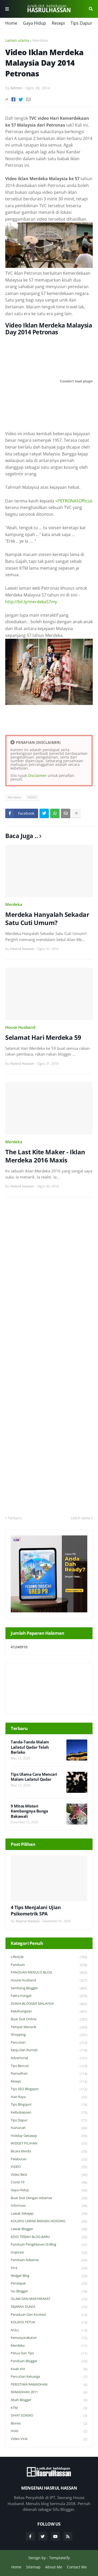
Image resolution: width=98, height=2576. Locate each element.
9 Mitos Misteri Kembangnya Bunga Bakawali (29, 1811)
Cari (91, 9)
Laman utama (17, 40)
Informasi (49, 2206)
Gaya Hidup (34, 23)
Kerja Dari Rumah (49, 2050)
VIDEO (32, 797)
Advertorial (49, 2058)
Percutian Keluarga (49, 2377)
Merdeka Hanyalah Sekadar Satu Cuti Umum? (47, 918)
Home (11, 23)
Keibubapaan (49, 2112)
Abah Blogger (49, 2400)
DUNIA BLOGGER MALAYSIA (49, 2004)
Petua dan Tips (49, 2353)
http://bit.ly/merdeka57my (31, 602)
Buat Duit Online (49, 2019)
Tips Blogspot (49, 2104)
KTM (49, 2408)
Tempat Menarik (49, 2027)
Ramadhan (49, 2073)
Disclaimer (37, 775)
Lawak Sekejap (49, 2213)
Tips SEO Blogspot (49, 2089)
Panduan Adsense (49, 2260)
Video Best (49, 2175)
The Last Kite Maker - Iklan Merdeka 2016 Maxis (45, 1156)
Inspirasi (49, 2252)
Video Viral (49, 2439)
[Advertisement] (49, 1356)
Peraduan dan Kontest (49, 2315)
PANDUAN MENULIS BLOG (49, 1972)
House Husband (20, 1027)
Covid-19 (49, 2182)
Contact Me (77, 2566)
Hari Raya (49, 2097)
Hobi (49, 2431)
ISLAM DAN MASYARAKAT (49, 2299)
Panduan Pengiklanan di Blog (49, 2244)
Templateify (59, 2557)
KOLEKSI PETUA (49, 2322)
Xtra (49, 2268)
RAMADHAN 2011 (49, 2392)
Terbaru (15, 1517)
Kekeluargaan (49, 2011)
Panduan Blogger (49, 2361)
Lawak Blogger (49, 2229)
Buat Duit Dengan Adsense (49, 2198)
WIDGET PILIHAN (49, 2143)
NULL (49, 2330)
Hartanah (49, 2128)
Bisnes (49, 2423)
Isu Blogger (49, 2291)
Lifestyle (49, 1957)
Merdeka (40, 40)
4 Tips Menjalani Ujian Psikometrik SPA (36, 1910)
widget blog (49, 2276)
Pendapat (49, 2283)
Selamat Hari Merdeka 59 (43, 1037)
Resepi (58, 23)
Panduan (49, 1965)
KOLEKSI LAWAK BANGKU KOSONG (49, 2221)
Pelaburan (49, 2159)
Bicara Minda (49, 2151)
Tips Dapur (81, 23)
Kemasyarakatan (49, 2338)
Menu (7, 9)
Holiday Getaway (49, 2136)
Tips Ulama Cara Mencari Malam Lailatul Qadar (34, 1777)
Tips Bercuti (49, 2066)
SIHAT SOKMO (49, 2415)
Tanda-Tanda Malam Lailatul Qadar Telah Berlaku (30, 1747)
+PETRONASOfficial (73, 501)
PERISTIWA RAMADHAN (49, 2384)
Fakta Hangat (49, 1996)
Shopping (49, 2035)
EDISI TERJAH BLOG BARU (49, 2237)
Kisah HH (49, 2369)
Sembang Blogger (49, 1988)
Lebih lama (80, 1517)
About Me (53, 2566)
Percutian (49, 2042)
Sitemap (33, 2566)
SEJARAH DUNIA (49, 2307)
